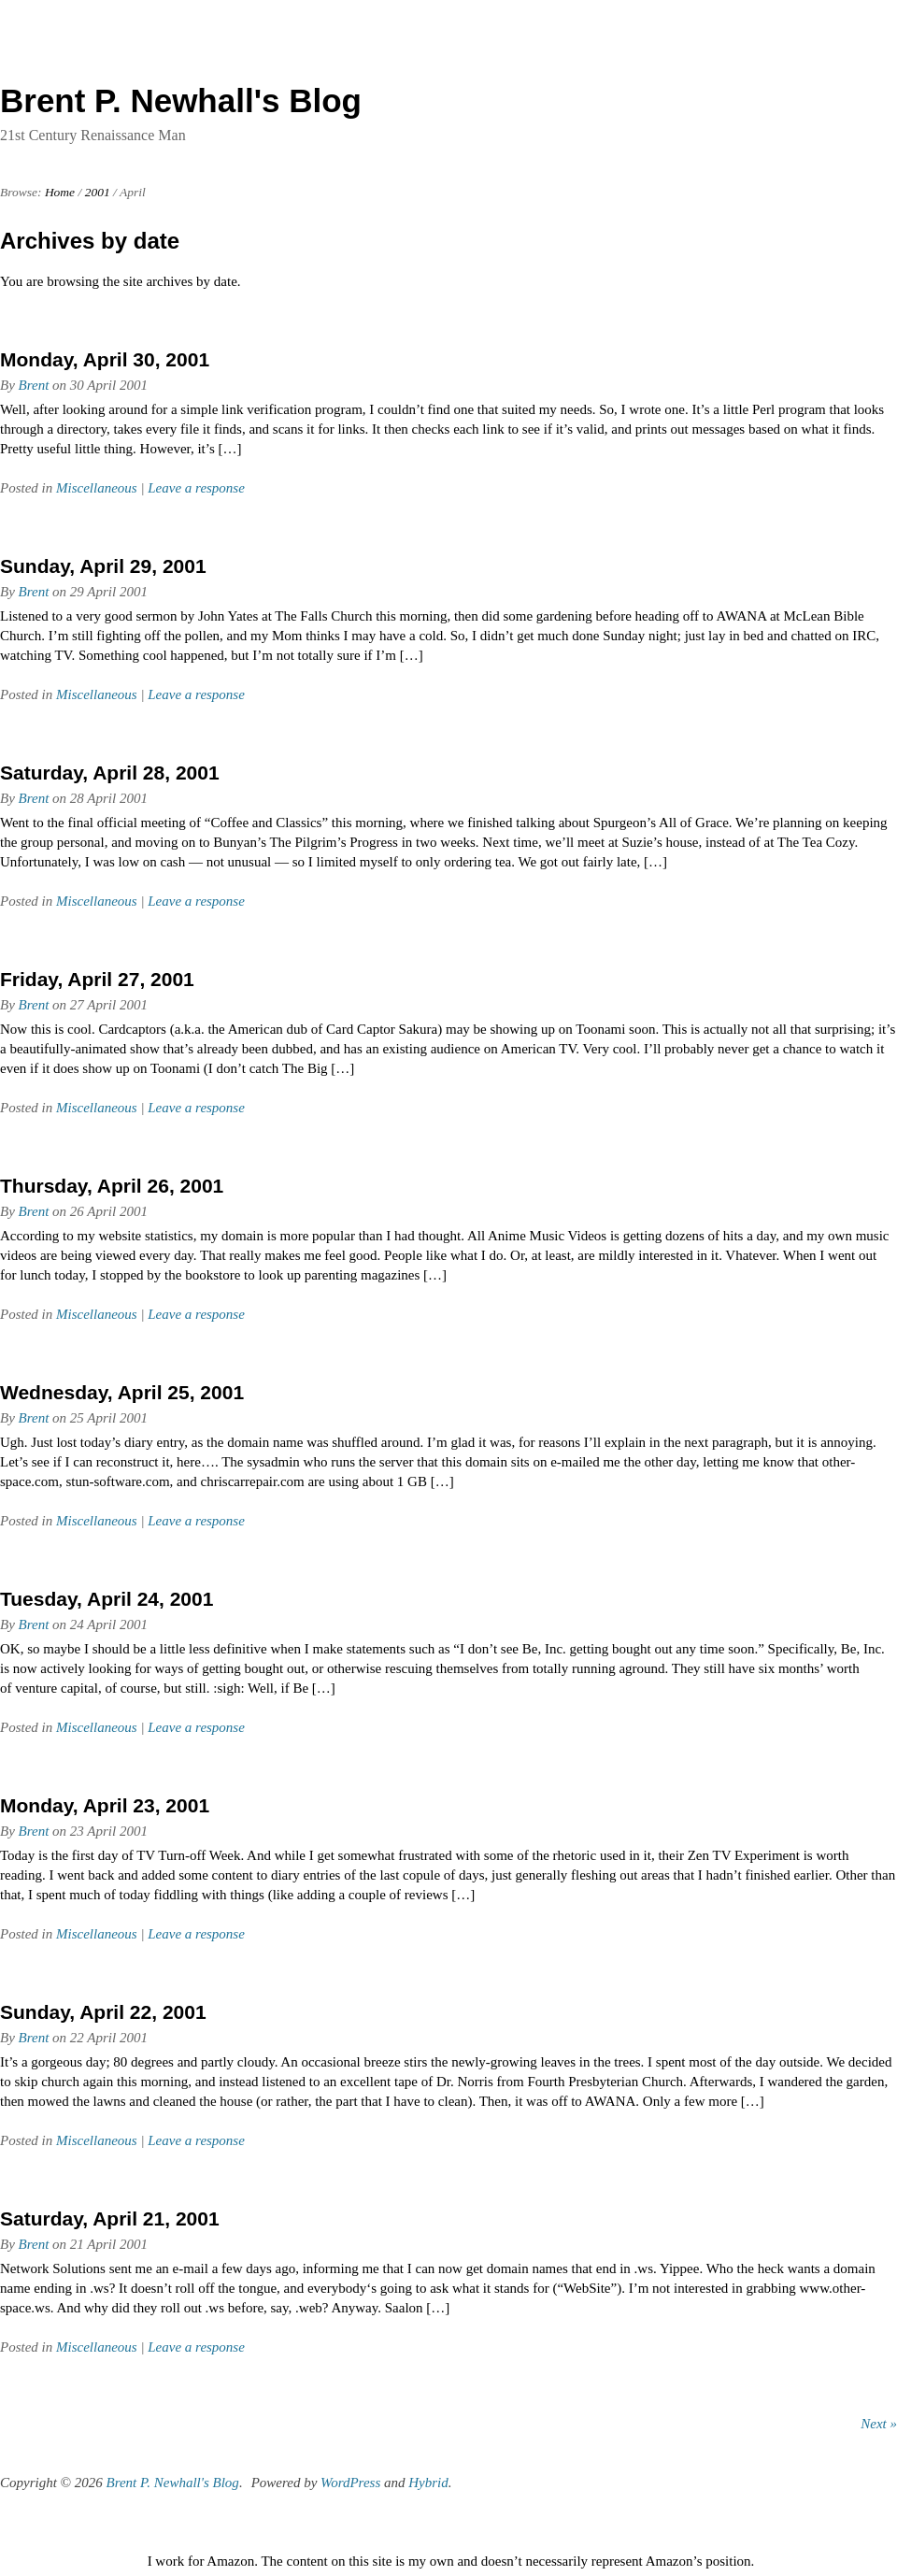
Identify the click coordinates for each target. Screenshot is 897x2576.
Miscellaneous (96, 487)
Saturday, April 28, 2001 (110, 772)
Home (60, 192)
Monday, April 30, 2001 (104, 359)
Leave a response (196, 487)
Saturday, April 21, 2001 (110, 2218)
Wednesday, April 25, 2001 (122, 1392)
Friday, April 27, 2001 (97, 979)
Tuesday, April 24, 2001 (106, 1599)
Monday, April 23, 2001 (104, 1805)
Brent (34, 385)
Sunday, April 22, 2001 (103, 2012)
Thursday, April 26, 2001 (111, 1185)
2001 (97, 192)
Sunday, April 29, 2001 (103, 566)
